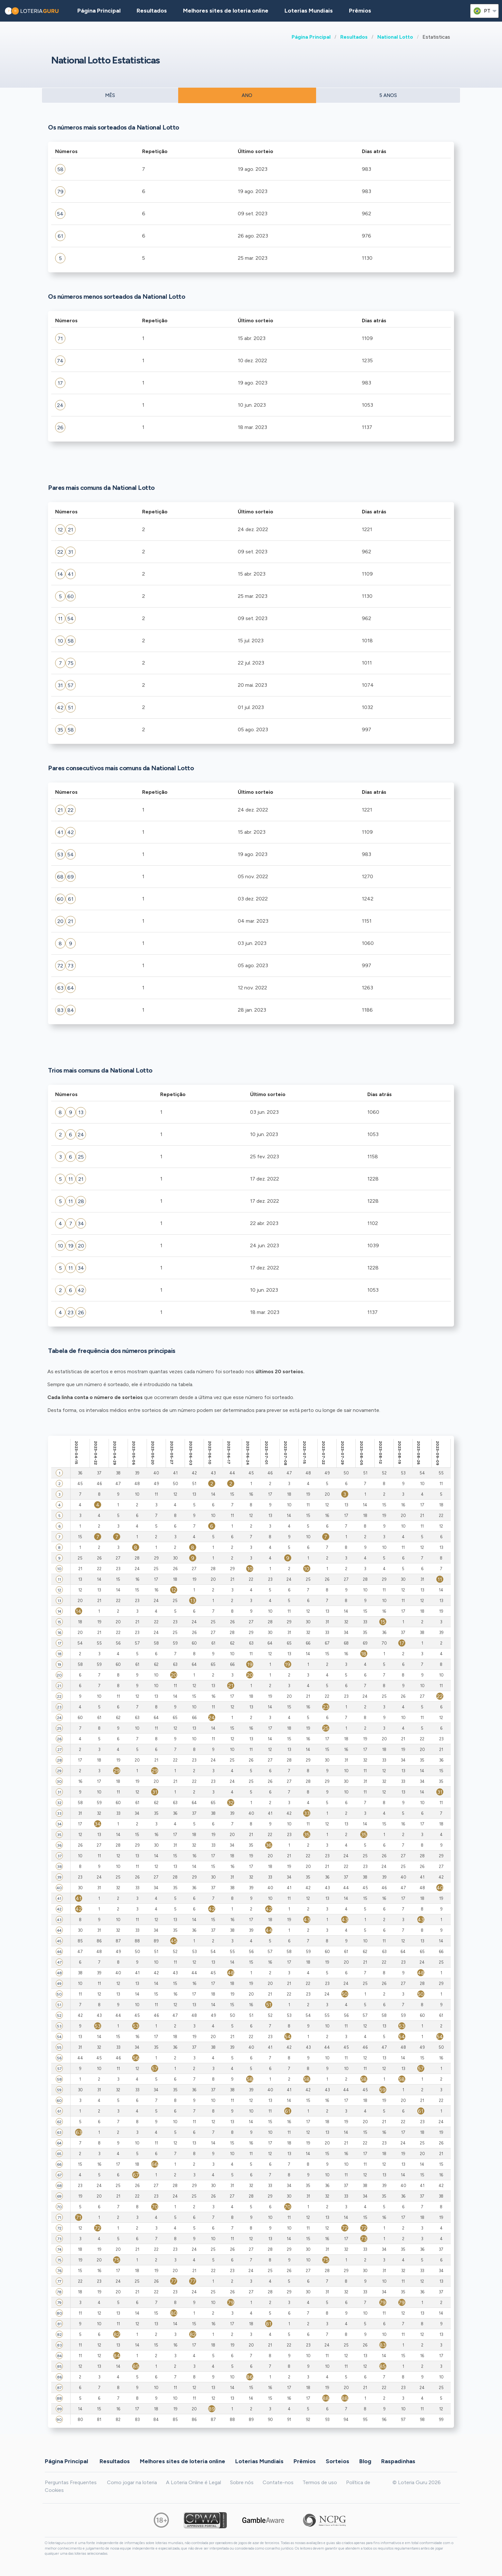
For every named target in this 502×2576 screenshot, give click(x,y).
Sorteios (337, 2460)
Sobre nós (242, 2482)
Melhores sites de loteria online (225, 10)
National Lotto (395, 37)
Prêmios (360, 10)
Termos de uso (320, 2482)
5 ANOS (388, 95)
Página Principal (311, 37)
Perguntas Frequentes (71, 2482)
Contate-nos (278, 2482)
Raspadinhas (398, 2460)
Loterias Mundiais (309, 10)
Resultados (354, 37)
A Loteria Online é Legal (193, 2482)
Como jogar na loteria (132, 2482)
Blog (365, 2460)
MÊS (110, 95)
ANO (247, 95)
